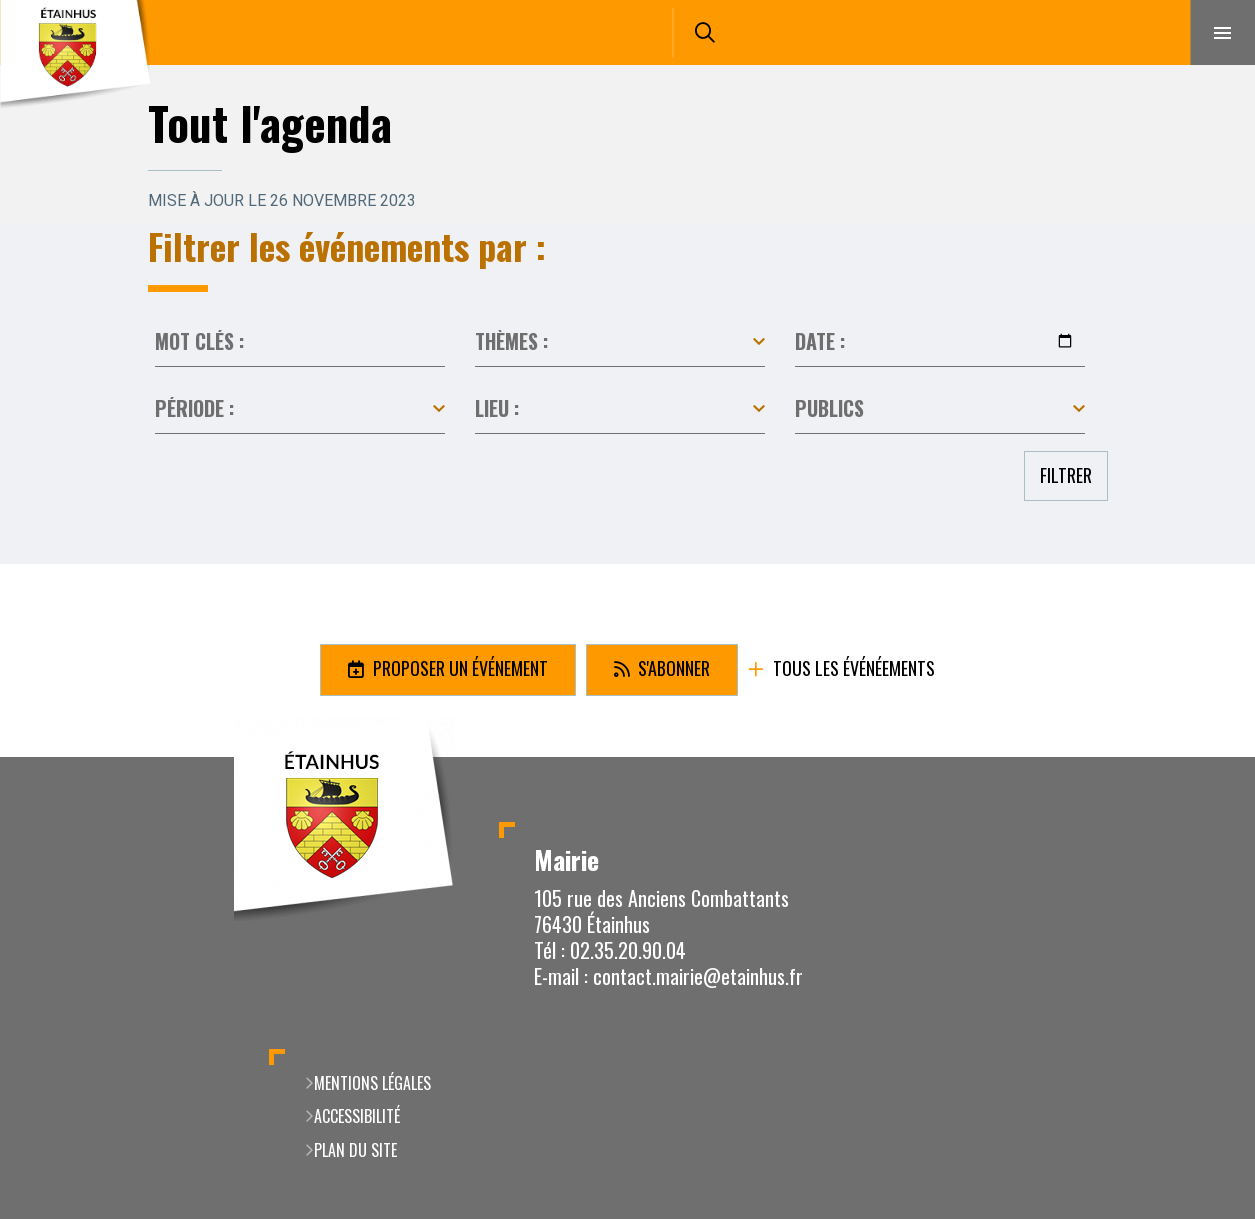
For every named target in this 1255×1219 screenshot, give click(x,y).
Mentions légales (372, 1083)
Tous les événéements (852, 669)
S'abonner (672, 668)
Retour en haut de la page (1205, 757)
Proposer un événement (458, 668)
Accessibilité (357, 1116)
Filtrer (1066, 475)
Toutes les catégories (620, 342)
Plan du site (355, 1150)
